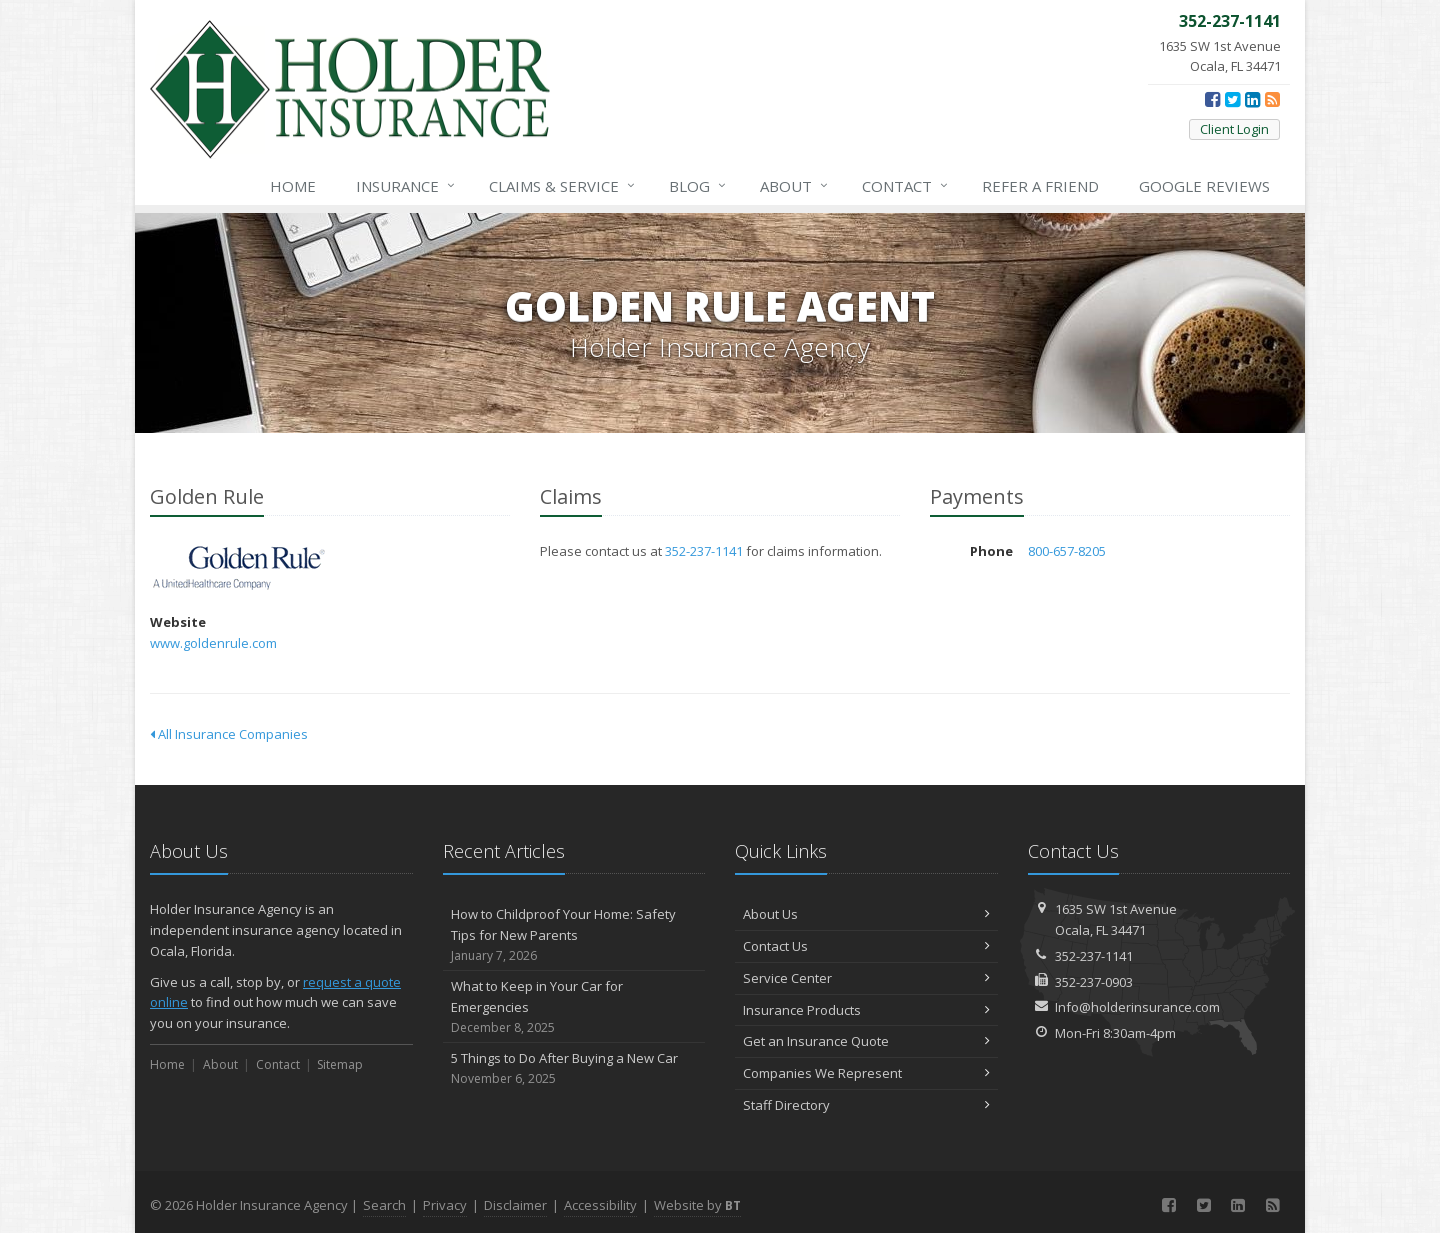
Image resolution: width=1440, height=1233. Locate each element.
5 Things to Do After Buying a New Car (574, 1068)
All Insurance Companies (229, 734)
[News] (1272, 99)
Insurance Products (866, 1010)
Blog (698, 186)
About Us (866, 914)
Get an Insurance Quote (866, 1041)
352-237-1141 (704, 551)
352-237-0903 (1094, 982)
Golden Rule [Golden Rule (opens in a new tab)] (239, 568)
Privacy (445, 1205)
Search (384, 1205)
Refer (1040, 186)
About (795, 186)
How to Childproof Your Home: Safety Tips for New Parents (574, 935)
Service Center (866, 978)
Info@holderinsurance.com (1137, 1007)
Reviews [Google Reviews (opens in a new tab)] (1204, 186)
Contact (906, 186)
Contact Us (866, 946)
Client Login (1234, 129)
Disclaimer (515, 1205)
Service (563, 186)
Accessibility (600, 1205)
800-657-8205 (1067, 551)
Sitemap (340, 1064)
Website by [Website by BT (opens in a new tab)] (697, 1205)
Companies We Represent (866, 1073)
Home (293, 186)
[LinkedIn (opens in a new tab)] (1252, 99)
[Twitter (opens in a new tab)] (1232, 99)
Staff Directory (866, 1105)
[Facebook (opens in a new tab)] (1212, 99)
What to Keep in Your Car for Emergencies (574, 1007)
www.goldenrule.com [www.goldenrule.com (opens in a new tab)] (213, 643)
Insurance (406, 186)
